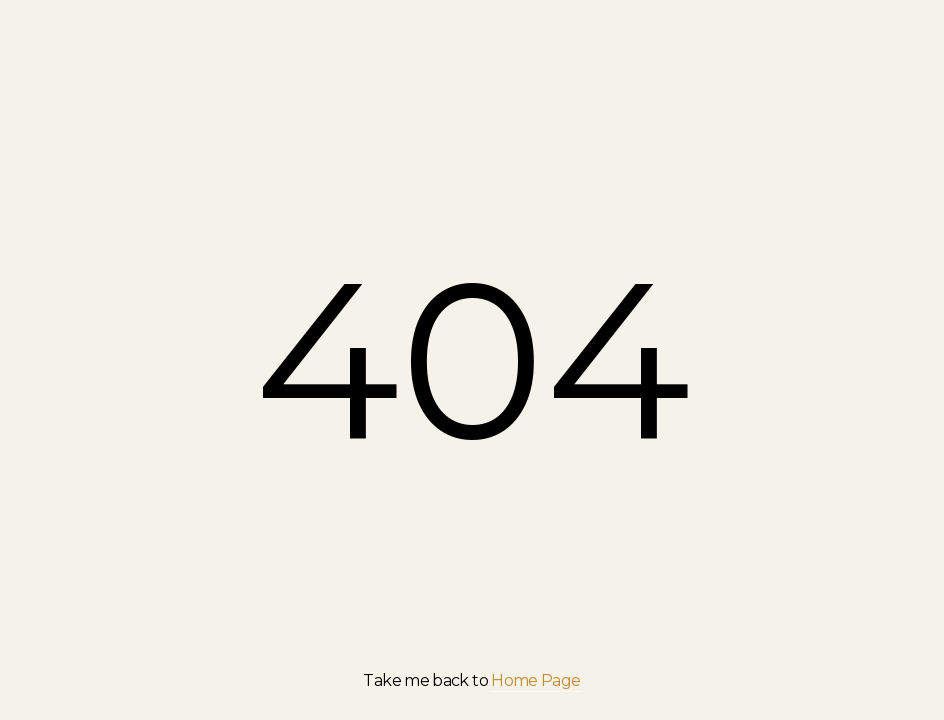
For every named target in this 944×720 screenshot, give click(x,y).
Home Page (535, 680)
